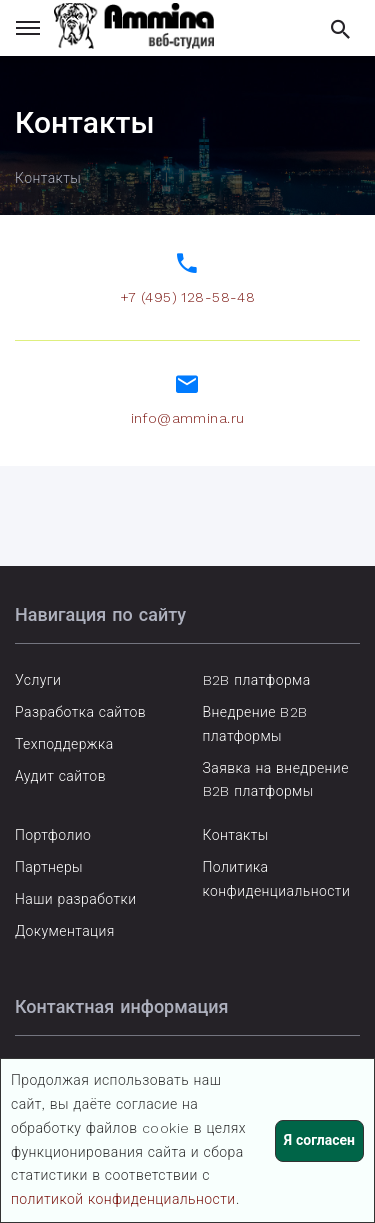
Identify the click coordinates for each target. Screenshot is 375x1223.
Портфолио (53, 835)
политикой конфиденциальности (123, 1199)
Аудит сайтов (60, 776)
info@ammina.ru (188, 418)
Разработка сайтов (80, 712)
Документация (65, 931)
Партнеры (49, 867)
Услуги (38, 680)
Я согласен (319, 1140)
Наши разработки (75, 899)
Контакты (236, 835)
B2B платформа (257, 680)
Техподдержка (64, 744)
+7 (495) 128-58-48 (188, 297)
